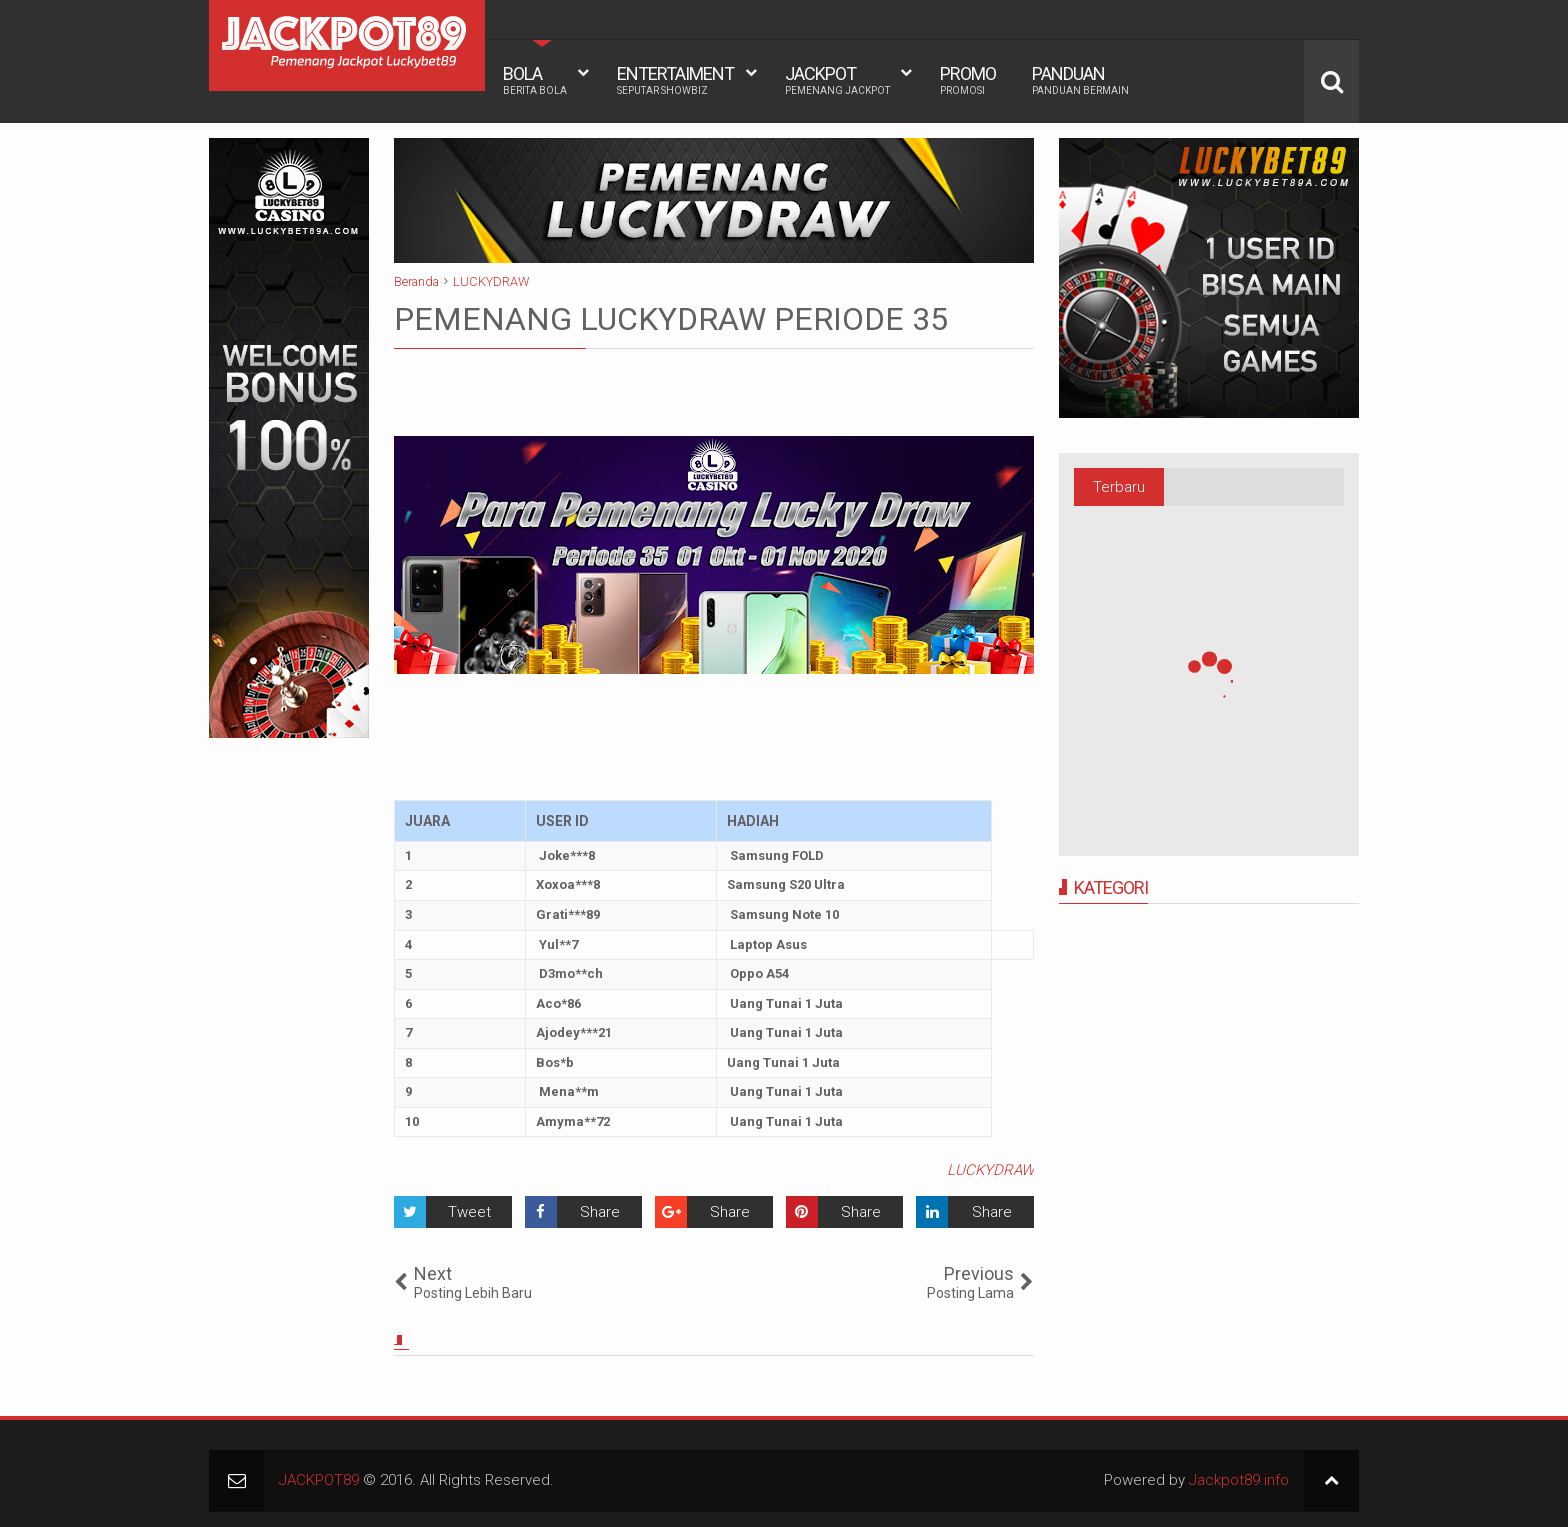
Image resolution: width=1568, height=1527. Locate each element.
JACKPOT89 (319, 1480)
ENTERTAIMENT (675, 80)
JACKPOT (837, 80)
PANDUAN (1080, 80)
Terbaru (1119, 487)
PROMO (968, 80)
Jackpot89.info (1239, 1480)
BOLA (535, 80)
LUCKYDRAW (990, 1170)
